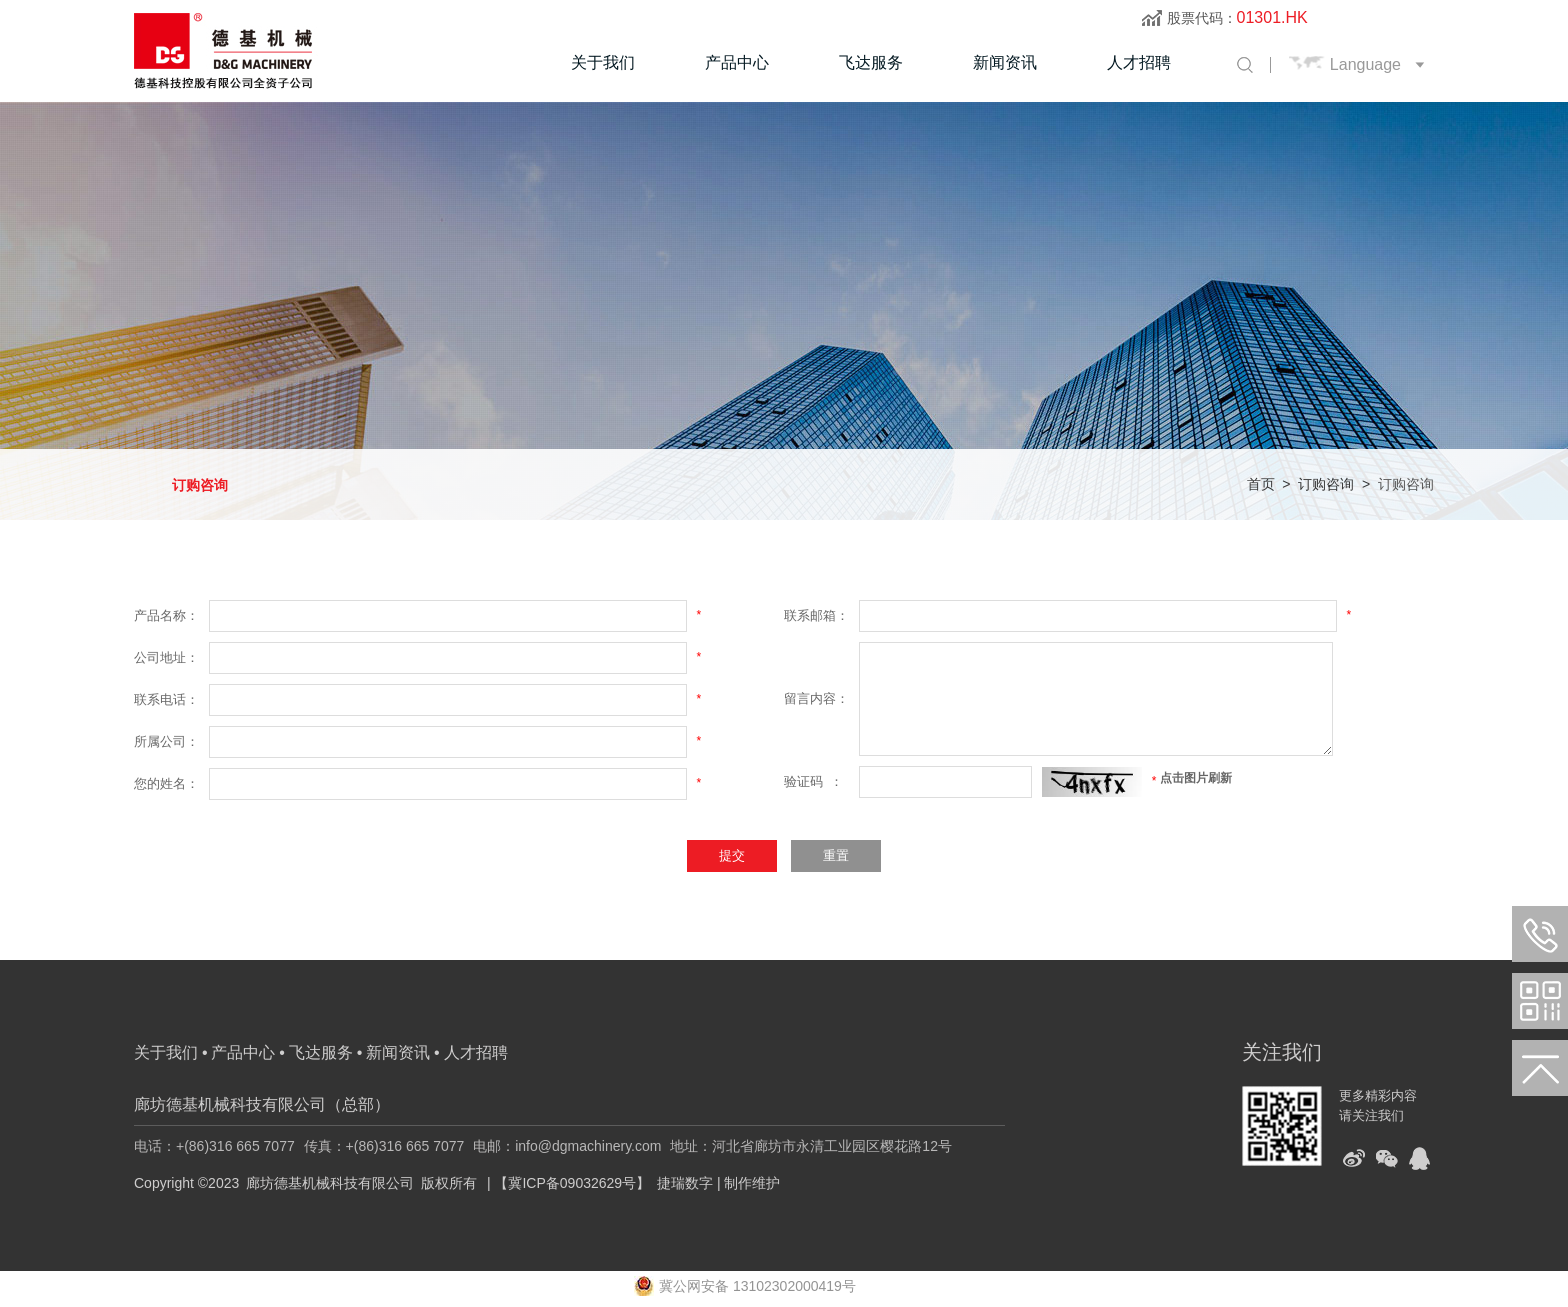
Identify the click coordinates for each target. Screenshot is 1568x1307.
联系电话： (166, 699)
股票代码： (1237, 18)
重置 (836, 855)
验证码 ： (813, 781)
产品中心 (737, 62)
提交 (732, 855)
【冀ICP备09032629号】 (572, 1183)
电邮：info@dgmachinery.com (567, 1146)
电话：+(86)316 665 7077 (214, 1146)
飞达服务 (871, 62)
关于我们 (603, 62)
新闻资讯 (1005, 62)
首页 (1261, 484)
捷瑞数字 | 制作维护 (718, 1183)
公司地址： (166, 657)
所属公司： (166, 741)
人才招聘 (1139, 62)
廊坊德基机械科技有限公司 (330, 1183)
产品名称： (166, 615)
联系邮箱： (816, 615)
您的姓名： (166, 783)
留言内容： (816, 698)
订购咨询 (200, 485)
